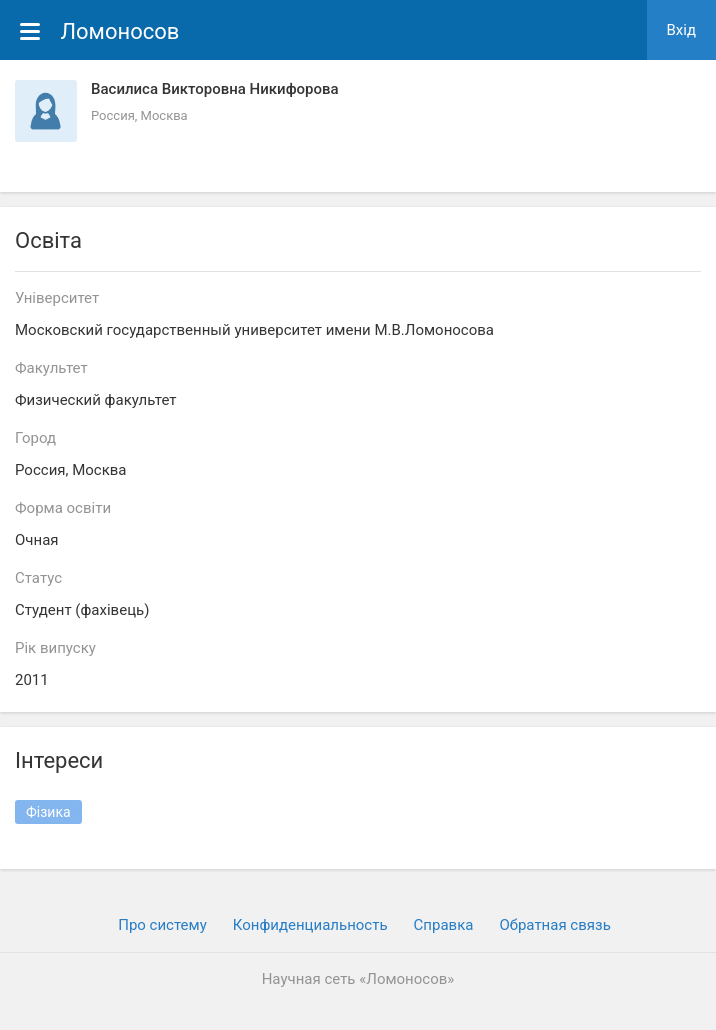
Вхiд (682, 30)
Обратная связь (554, 925)
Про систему (162, 925)
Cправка (444, 925)
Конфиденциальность (310, 925)
